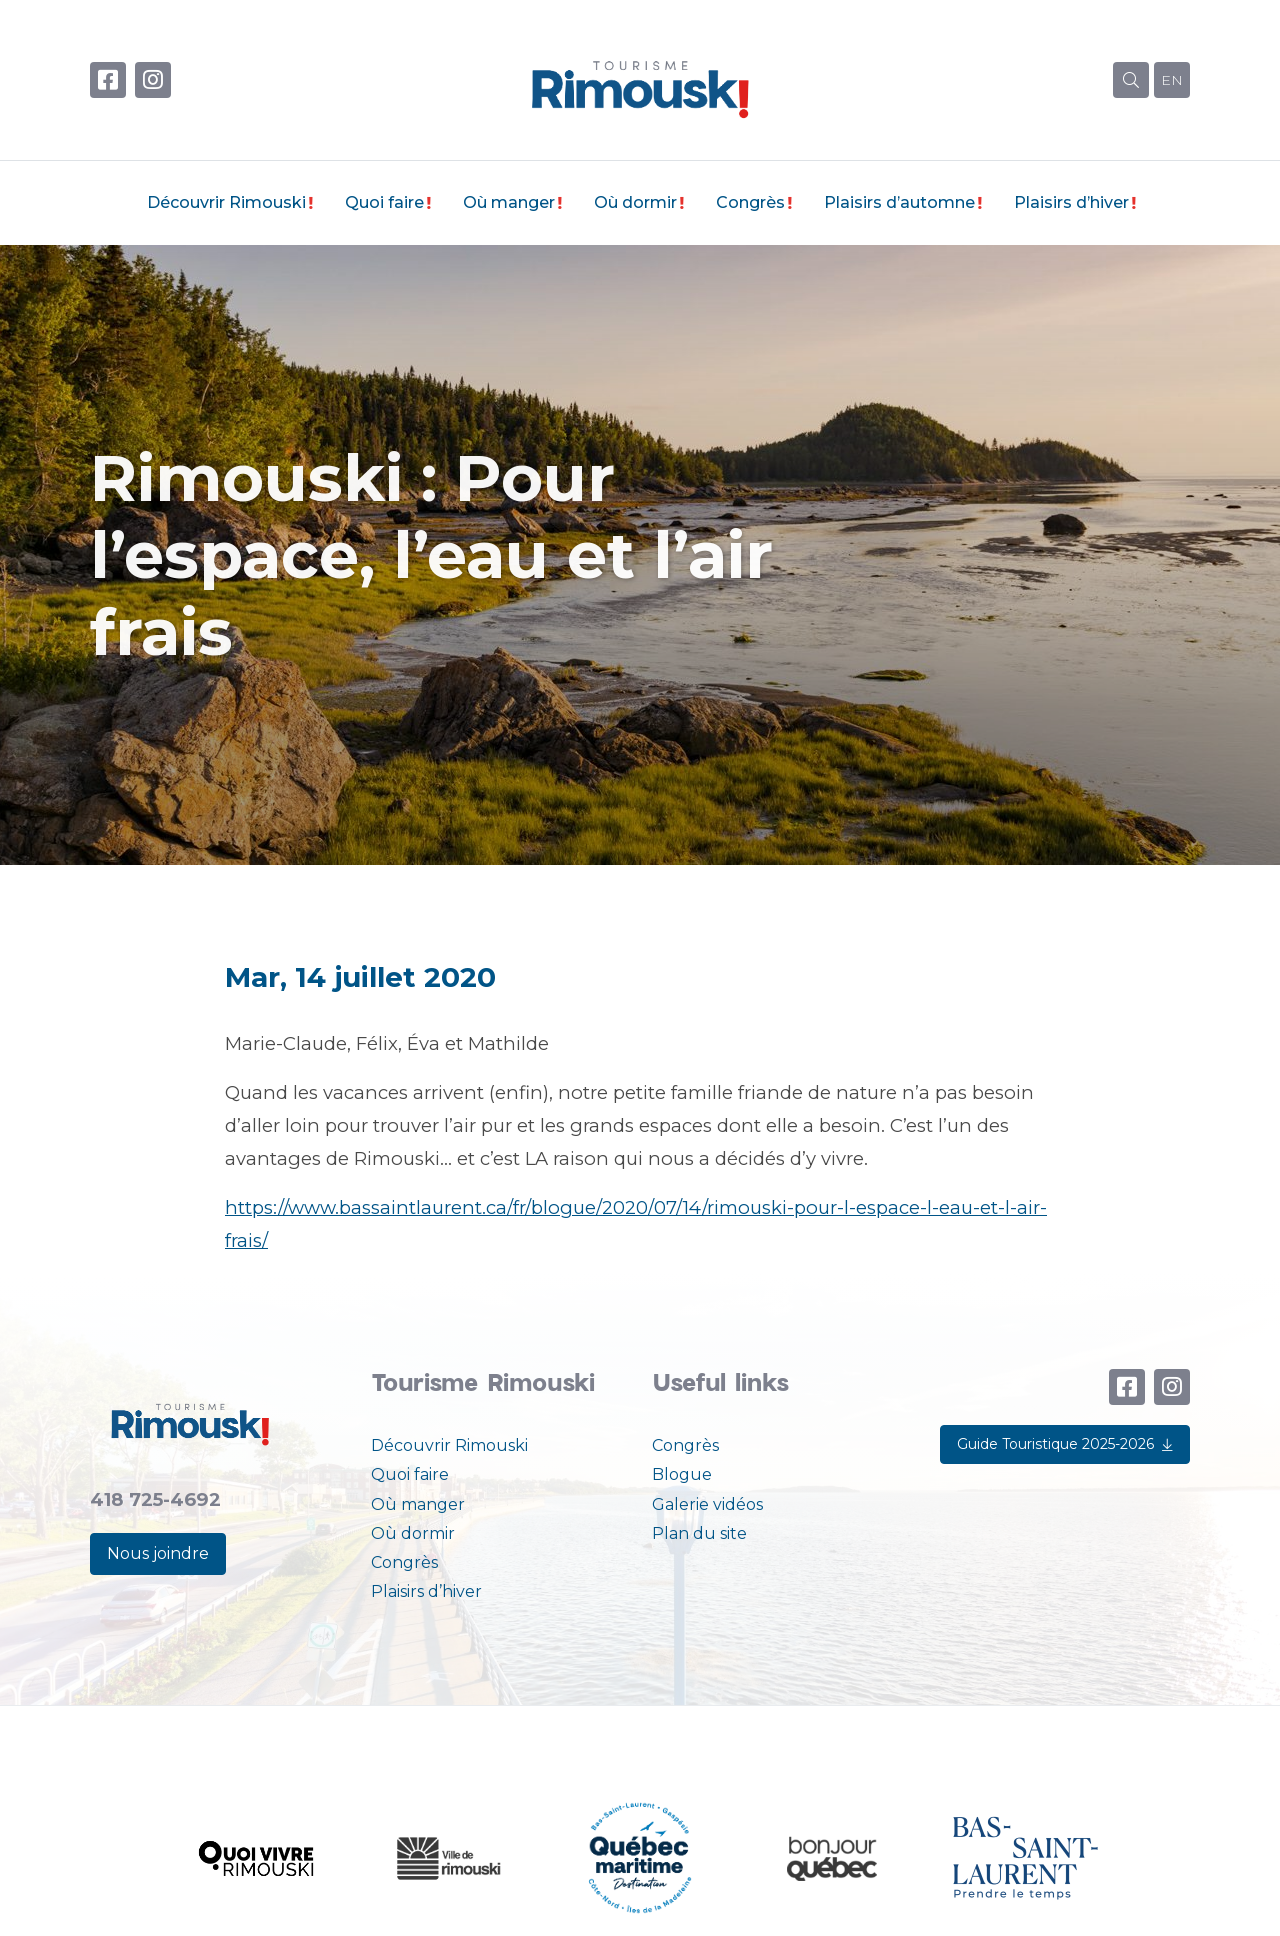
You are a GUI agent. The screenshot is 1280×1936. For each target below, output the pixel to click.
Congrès (750, 202)
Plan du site (699, 1533)
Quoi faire (384, 202)
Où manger (509, 202)
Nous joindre (158, 1553)
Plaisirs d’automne (899, 202)
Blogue (682, 1474)
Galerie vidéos (707, 1504)
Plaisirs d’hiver (1071, 202)
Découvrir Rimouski (226, 202)
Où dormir (635, 202)
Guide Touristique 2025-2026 (1065, 1444)
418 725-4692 (155, 1499)
